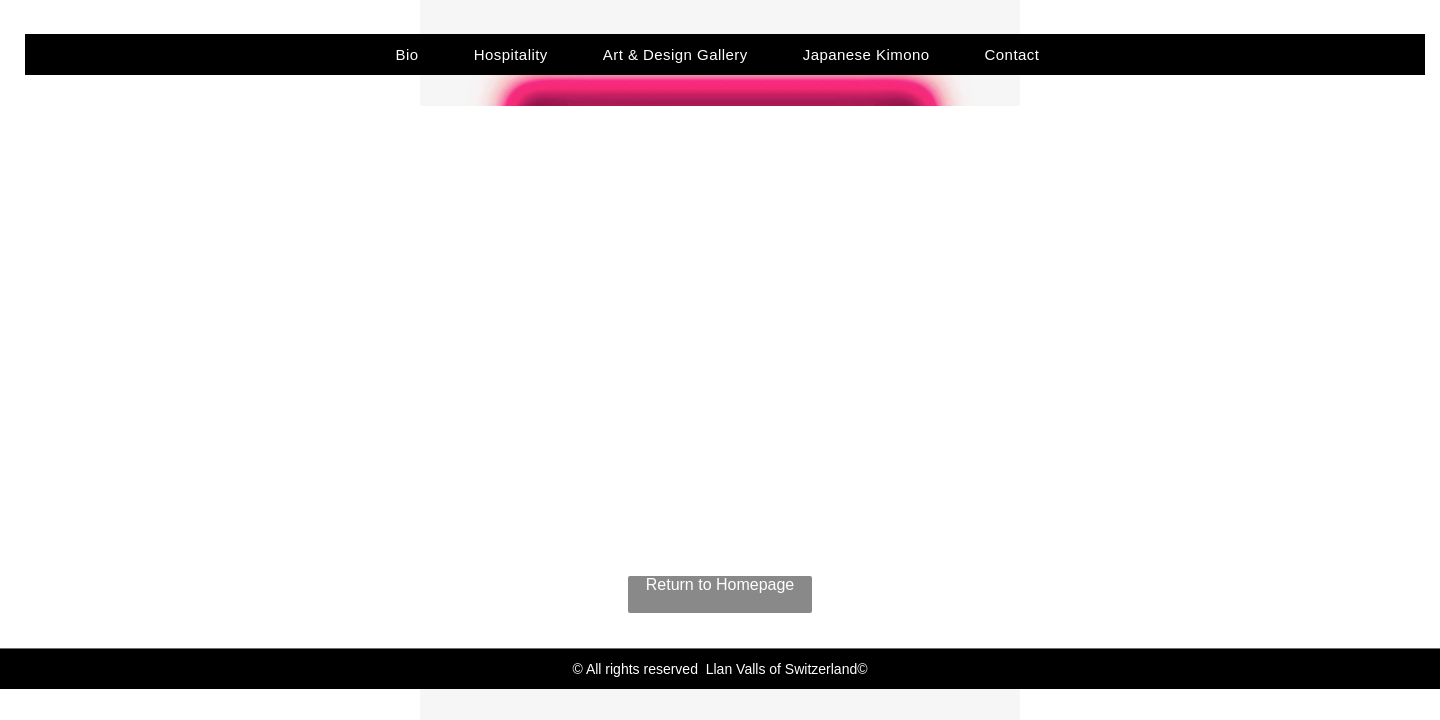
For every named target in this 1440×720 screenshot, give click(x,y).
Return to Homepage (720, 584)
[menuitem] (415, 54)
